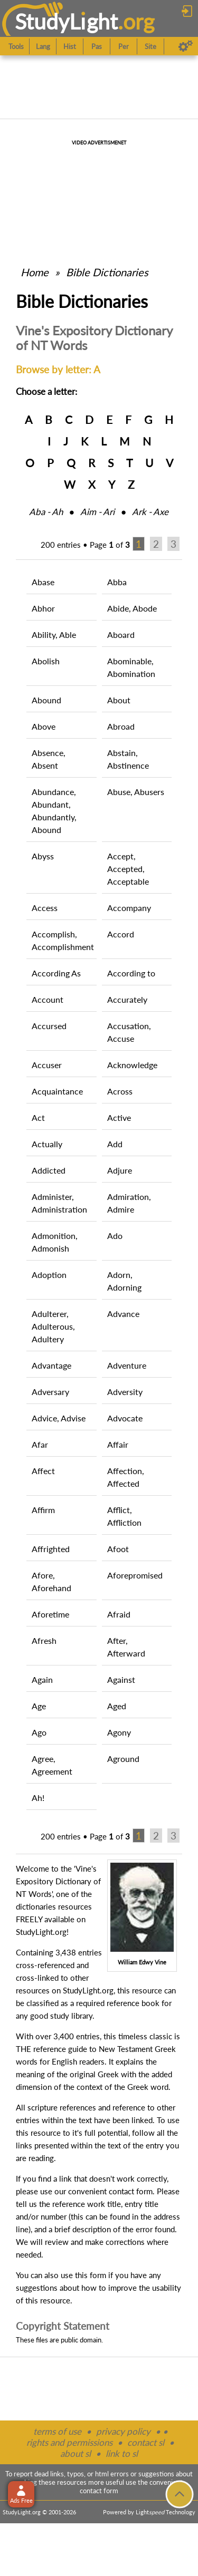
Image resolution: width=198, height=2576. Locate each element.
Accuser (47, 1065)
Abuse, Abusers (135, 792)
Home (35, 272)
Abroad (121, 726)
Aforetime (50, 1614)
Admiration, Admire (129, 1203)
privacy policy (123, 2431)
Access (45, 908)
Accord (120, 934)
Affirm (43, 1510)
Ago (39, 1732)
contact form (131, 2191)
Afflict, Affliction (124, 1516)
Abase (43, 582)
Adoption (49, 1275)
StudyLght (66, 21)
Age (39, 1706)
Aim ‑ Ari (97, 511)
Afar (40, 1444)
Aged (116, 1706)
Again (42, 1679)
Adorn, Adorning (124, 1281)
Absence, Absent (48, 759)
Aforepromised (135, 1575)
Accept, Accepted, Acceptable (128, 868)
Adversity (125, 1392)
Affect (43, 1471)
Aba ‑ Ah (46, 511)
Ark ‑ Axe (150, 511)
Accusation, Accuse (129, 1032)
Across (120, 1091)
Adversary (50, 1392)
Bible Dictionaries (107, 272)
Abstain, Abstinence (128, 759)
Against (121, 1679)
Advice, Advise (59, 1418)
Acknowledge (132, 1065)
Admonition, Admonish (55, 1242)
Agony (119, 1732)
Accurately (127, 999)
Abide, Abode (132, 608)
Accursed (49, 1026)
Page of (110, 544)
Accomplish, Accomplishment (63, 940)
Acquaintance (57, 1091)
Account (47, 999)
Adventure (126, 1365)
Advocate (125, 1418)
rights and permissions (69, 2442)
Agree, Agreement (52, 1765)
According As (56, 973)
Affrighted (51, 1549)
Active (119, 1117)
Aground (123, 1759)
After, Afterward (126, 1646)
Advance (123, 1314)
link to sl (122, 2453)
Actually (47, 1144)
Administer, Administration (59, 1203)
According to (131, 973)
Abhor (43, 608)
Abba (117, 582)
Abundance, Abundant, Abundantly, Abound (54, 811)
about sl (75, 2453)
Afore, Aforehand (51, 1581)
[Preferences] (185, 46)
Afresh (44, 1640)
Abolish (46, 661)
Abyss (43, 856)
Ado (114, 1236)
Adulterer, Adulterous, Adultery (53, 1326)
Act (38, 1117)
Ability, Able (54, 635)
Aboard (121, 635)
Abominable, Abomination (131, 667)
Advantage (51, 1365)
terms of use (57, 2431)
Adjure (119, 1170)
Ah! (38, 1798)
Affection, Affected (125, 1477)
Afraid (118, 1614)
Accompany (129, 908)
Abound (46, 700)
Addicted (48, 1170)
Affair (117, 1444)
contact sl (145, 2442)
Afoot (118, 1549)
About (118, 700)
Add (114, 1144)
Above (43, 726)
